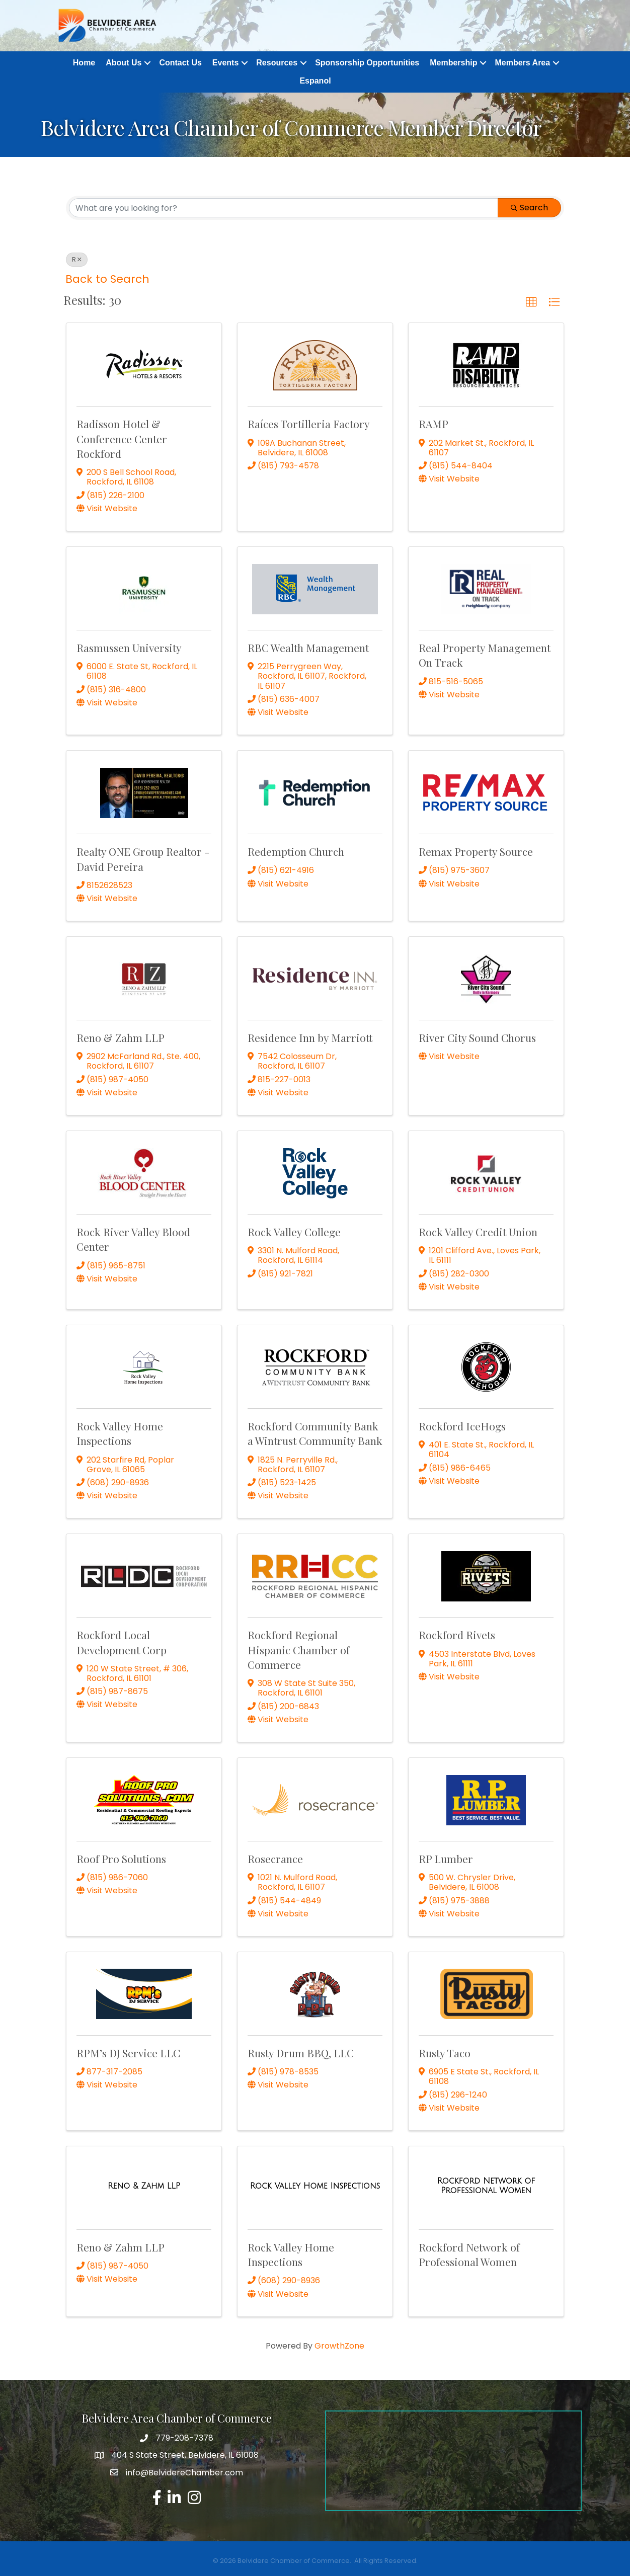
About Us (123, 62)
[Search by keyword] (283, 208)
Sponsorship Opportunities (367, 62)
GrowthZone (339, 2346)
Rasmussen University (129, 647)
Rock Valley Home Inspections (119, 1433)
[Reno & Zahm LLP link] (144, 2186)
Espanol (315, 80)
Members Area (522, 62)
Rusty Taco (444, 2053)
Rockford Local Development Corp (121, 1642)
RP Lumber (446, 1859)
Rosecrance (275, 1859)
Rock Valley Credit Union (478, 1232)
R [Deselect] (77, 260)
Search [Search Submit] (529, 208)
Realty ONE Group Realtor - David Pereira (142, 859)
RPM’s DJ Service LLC (128, 2053)
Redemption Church (296, 852)
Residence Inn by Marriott (310, 1038)
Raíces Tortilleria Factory (309, 424)
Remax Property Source (476, 852)
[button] (531, 302)
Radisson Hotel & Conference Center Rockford (121, 439)
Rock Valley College (294, 1232)
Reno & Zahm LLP (120, 1038)
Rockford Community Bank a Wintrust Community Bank (315, 1433)
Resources (276, 62)
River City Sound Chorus (477, 1038)
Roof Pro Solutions (121, 1859)
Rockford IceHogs (462, 1426)
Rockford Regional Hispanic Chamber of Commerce (299, 1650)
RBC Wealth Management (308, 647)
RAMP (433, 424)
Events (225, 62)
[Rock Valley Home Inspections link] (315, 2186)
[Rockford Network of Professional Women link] (486, 2186)
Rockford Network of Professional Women (469, 2254)
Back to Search (107, 279)
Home (84, 62)
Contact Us (180, 62)
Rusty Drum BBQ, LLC (301, 2053)
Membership (453, 62)
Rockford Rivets (457, 1635)
